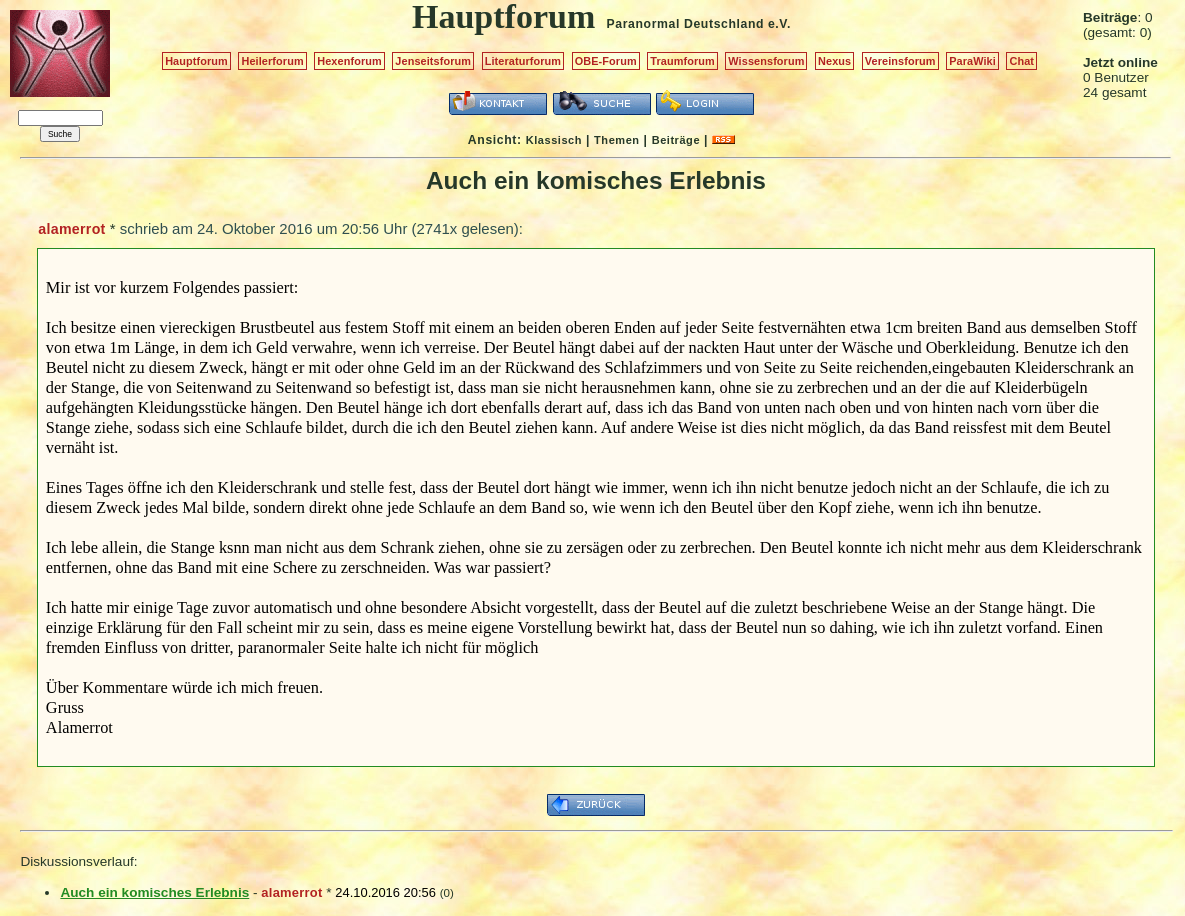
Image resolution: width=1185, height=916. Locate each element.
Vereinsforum (900, 61)
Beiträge (676, 140)
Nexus (834, 61)
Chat (1021, 61)
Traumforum (682, 61)
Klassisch (554, 140)
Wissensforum (766, 61)
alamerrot (71, 229)
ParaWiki (972, 61)
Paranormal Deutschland (686, 24)
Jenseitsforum (433, 61)
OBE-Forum (606, 61)
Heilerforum (272, 61)
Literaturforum (523, 61)
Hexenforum (349, 61)
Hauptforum (196, 61)
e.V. (779, 24)
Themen (616, 140)
